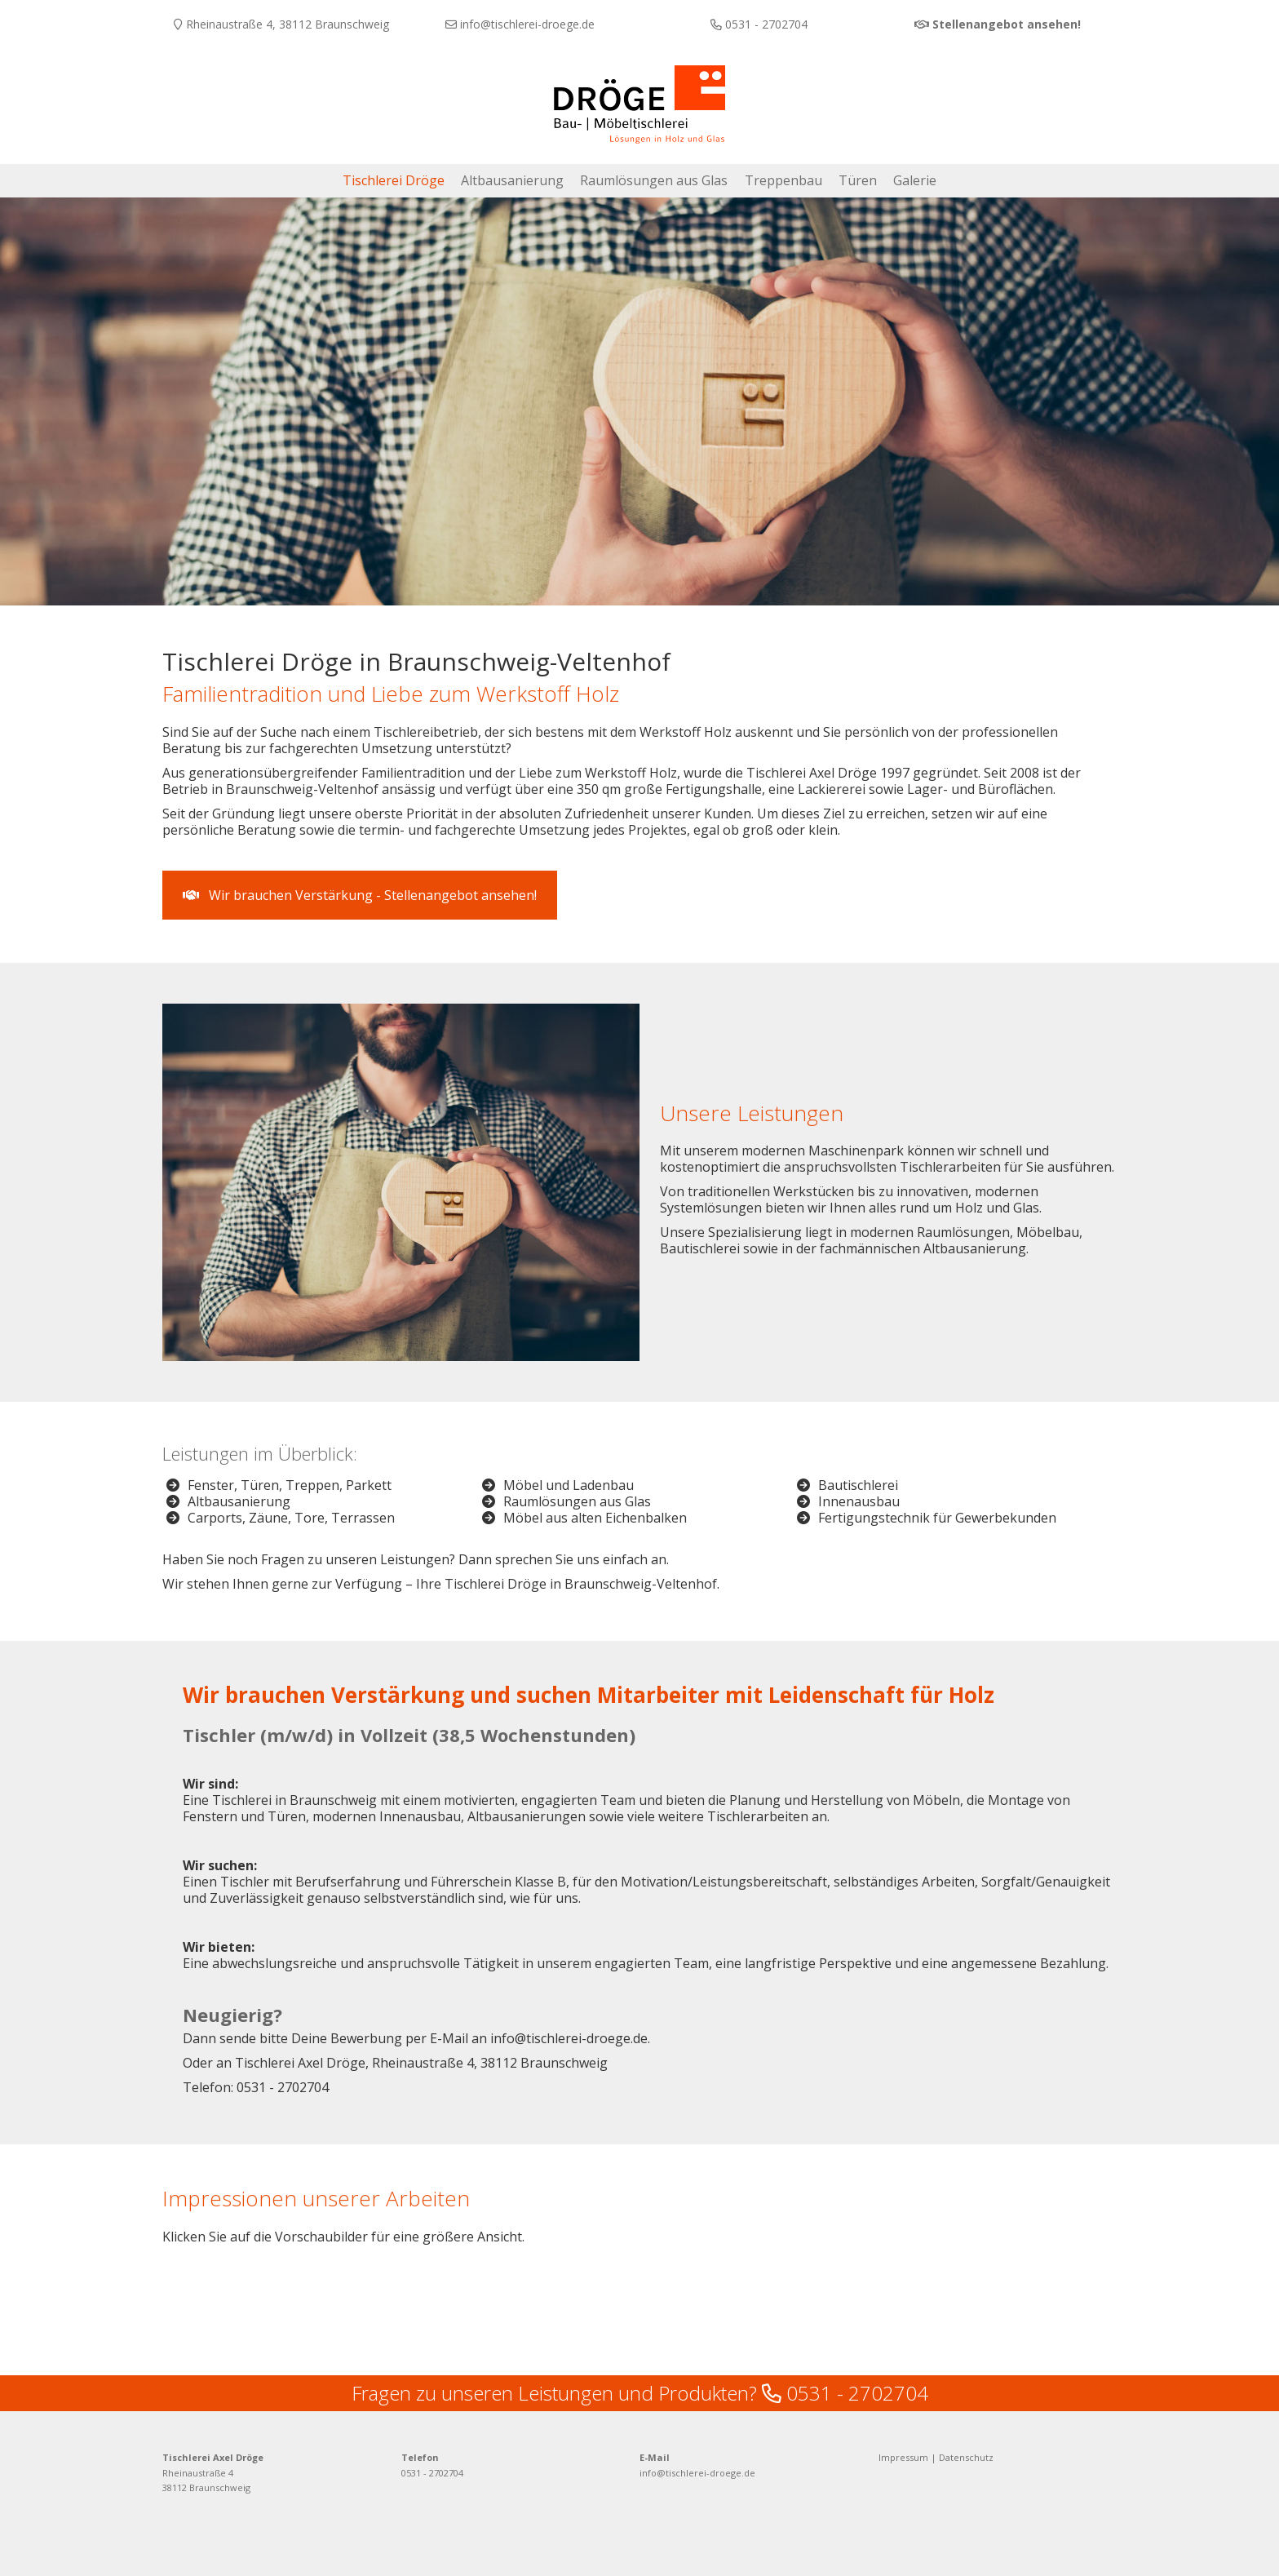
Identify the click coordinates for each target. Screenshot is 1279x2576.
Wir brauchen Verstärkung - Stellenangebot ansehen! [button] (360, 894)
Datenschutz (966, 2454)
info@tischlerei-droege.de (697, 2469)
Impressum (903, 2454)
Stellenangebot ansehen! (1006, 24)
